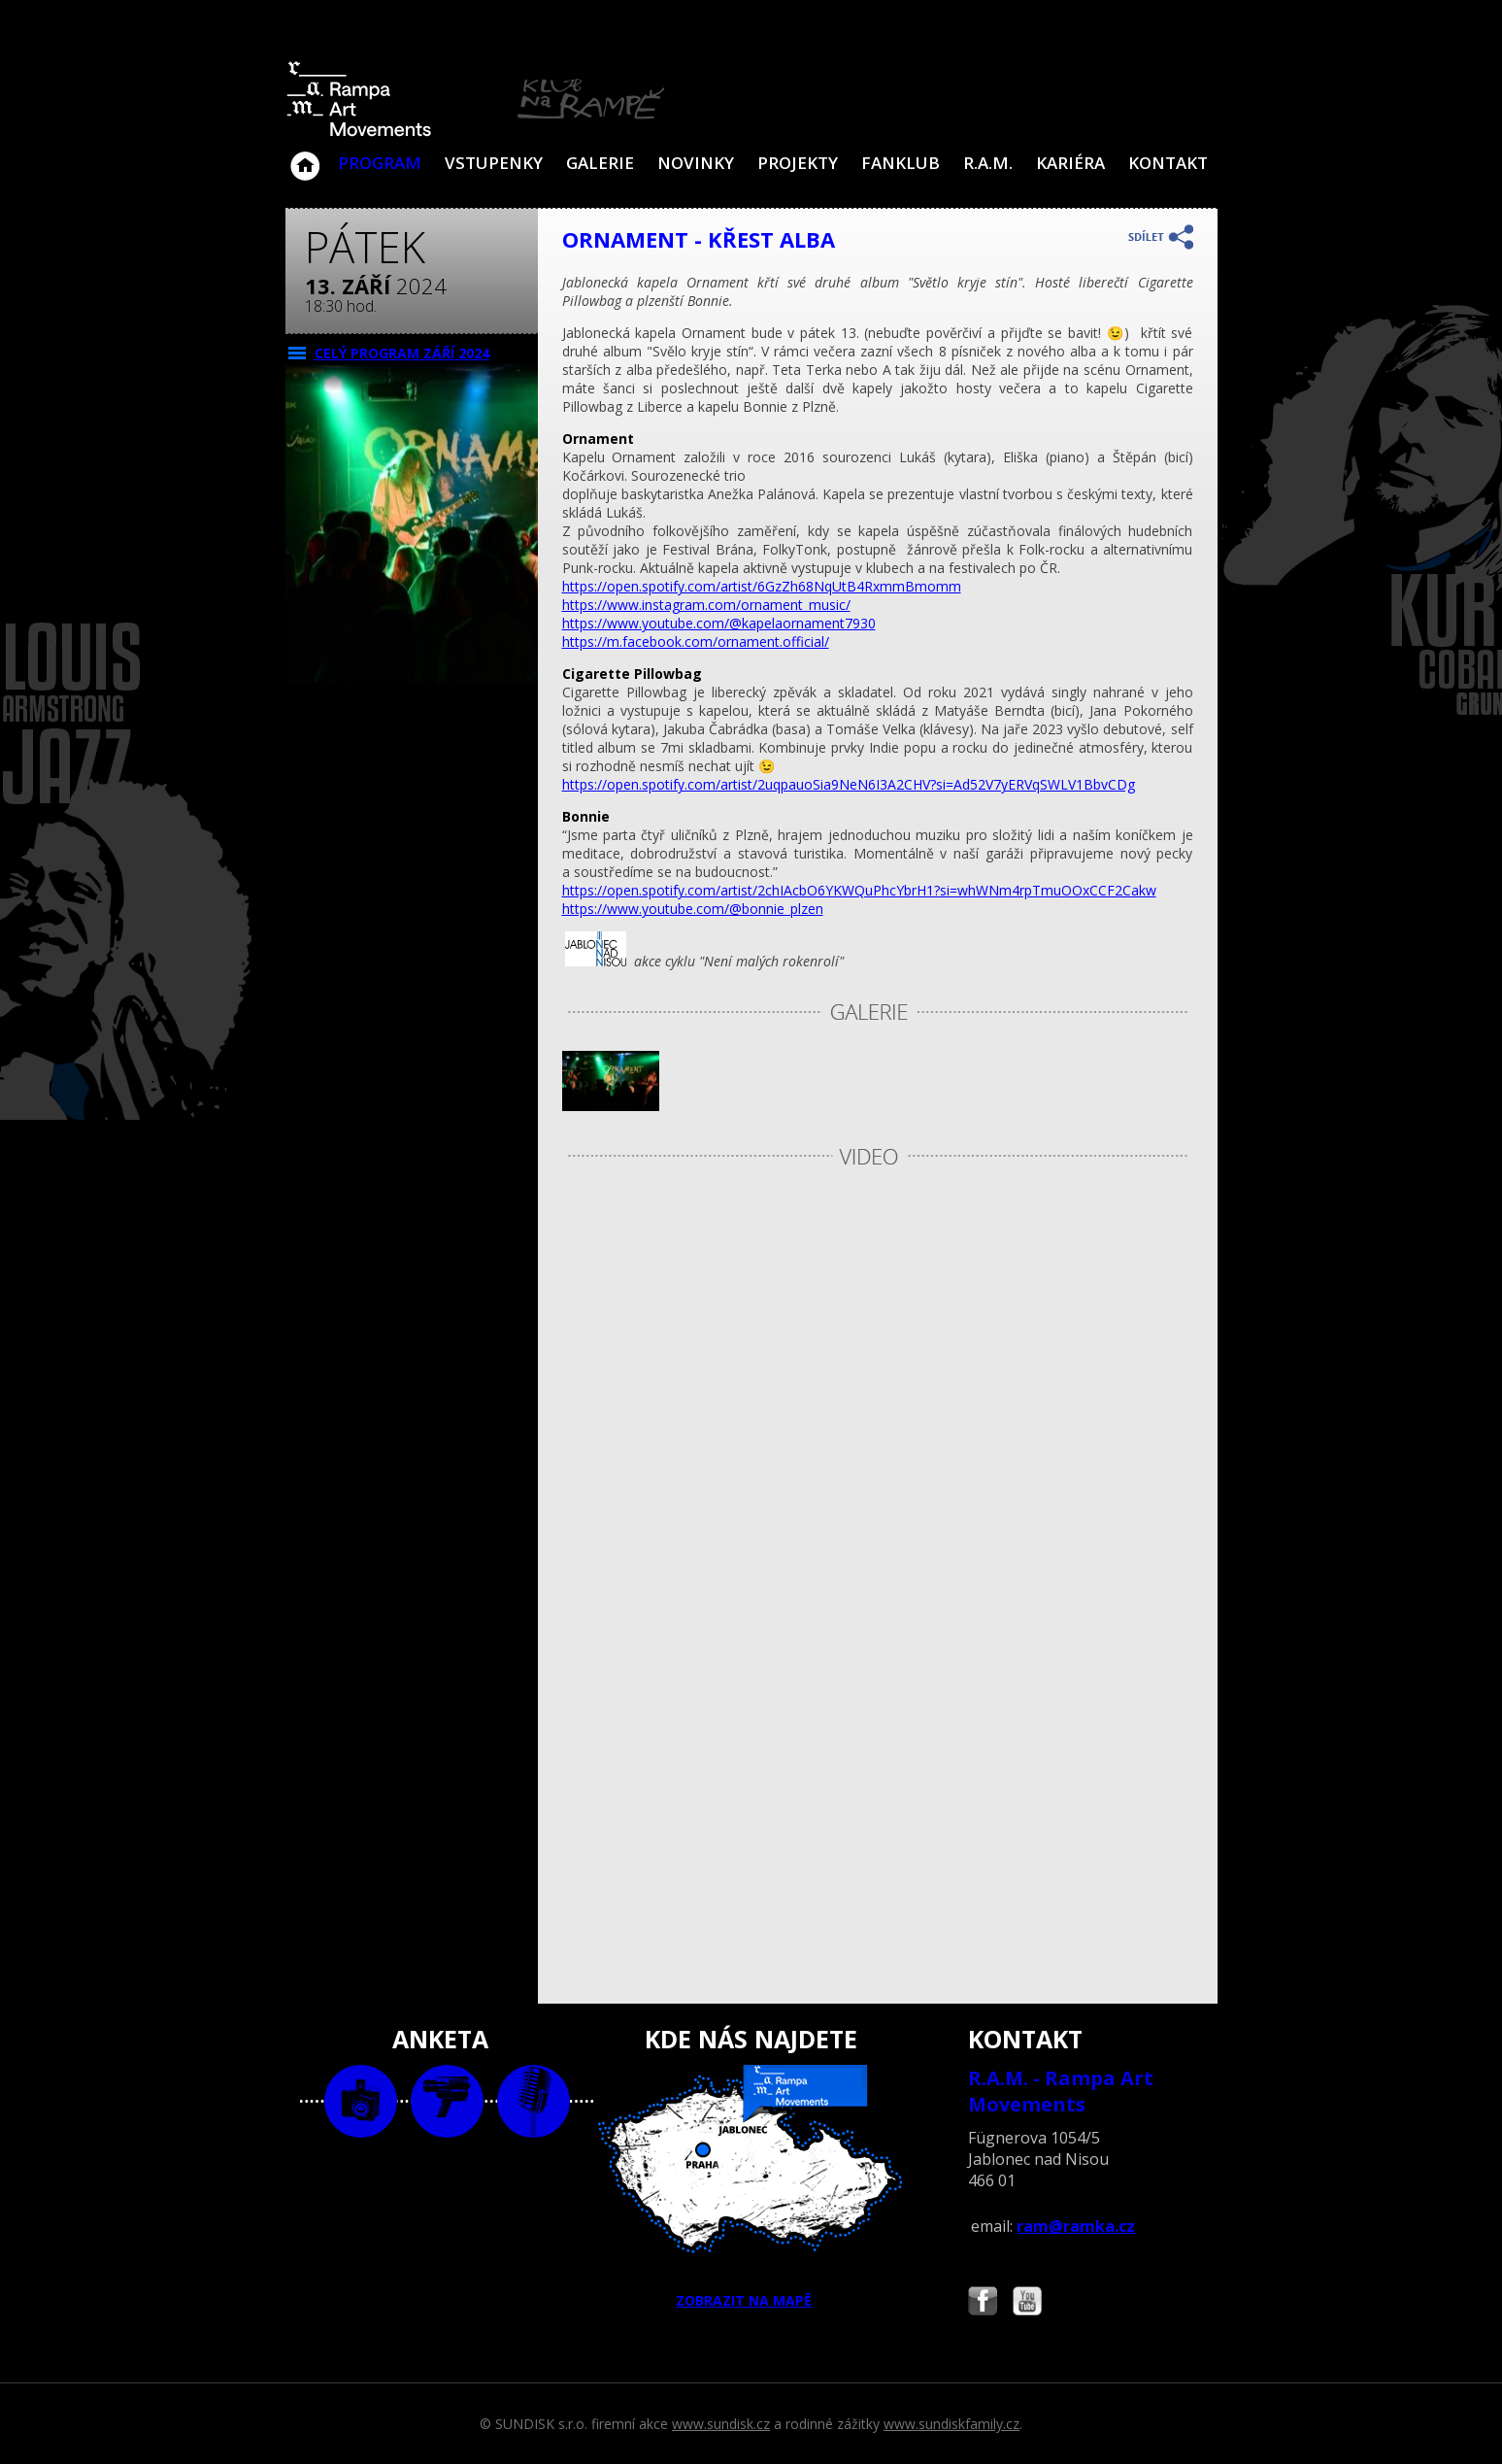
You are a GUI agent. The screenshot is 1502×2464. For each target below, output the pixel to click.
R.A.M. (988, 163)
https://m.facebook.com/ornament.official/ (695, 641)
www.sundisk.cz (721, 2423)
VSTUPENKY (494, 163)
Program (379, 163)
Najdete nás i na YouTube (1027, 2303)
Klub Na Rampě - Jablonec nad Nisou (304, 156)
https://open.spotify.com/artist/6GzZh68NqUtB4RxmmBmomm (761, 586)
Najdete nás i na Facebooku (982, 2303)
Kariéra (1070, 163)
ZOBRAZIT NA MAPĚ (750, 2187)
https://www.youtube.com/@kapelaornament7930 (719, 623)
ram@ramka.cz (1076, 2226)
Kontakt (1168, 163)
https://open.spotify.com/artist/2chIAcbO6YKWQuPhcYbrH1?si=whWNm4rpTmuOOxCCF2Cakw (859, 890)
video (447, 2101)
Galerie (600, 163)
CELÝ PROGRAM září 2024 (402, 353)
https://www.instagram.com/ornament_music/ (706, 604)
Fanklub (900, 163)
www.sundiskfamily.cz (951, 2423)
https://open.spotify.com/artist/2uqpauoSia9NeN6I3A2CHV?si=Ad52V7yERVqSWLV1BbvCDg (848, 784)
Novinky (695, 163)
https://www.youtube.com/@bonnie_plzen (692, 908)
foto (360, 2101)
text (533, 2101)
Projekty (797, 163)
